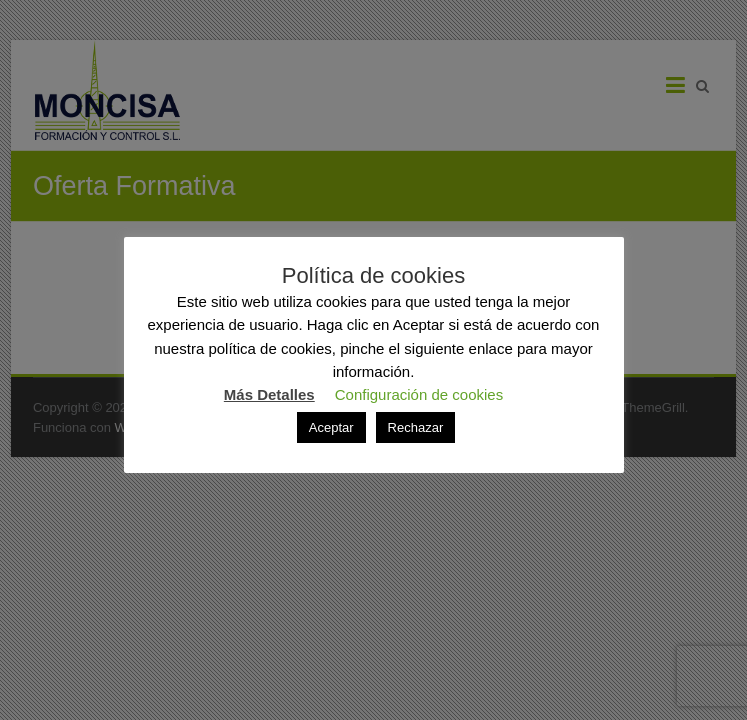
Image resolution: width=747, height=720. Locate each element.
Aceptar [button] (331, 427)
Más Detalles (269, 394)
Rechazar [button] (416, 427)
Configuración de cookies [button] (419, 394)
